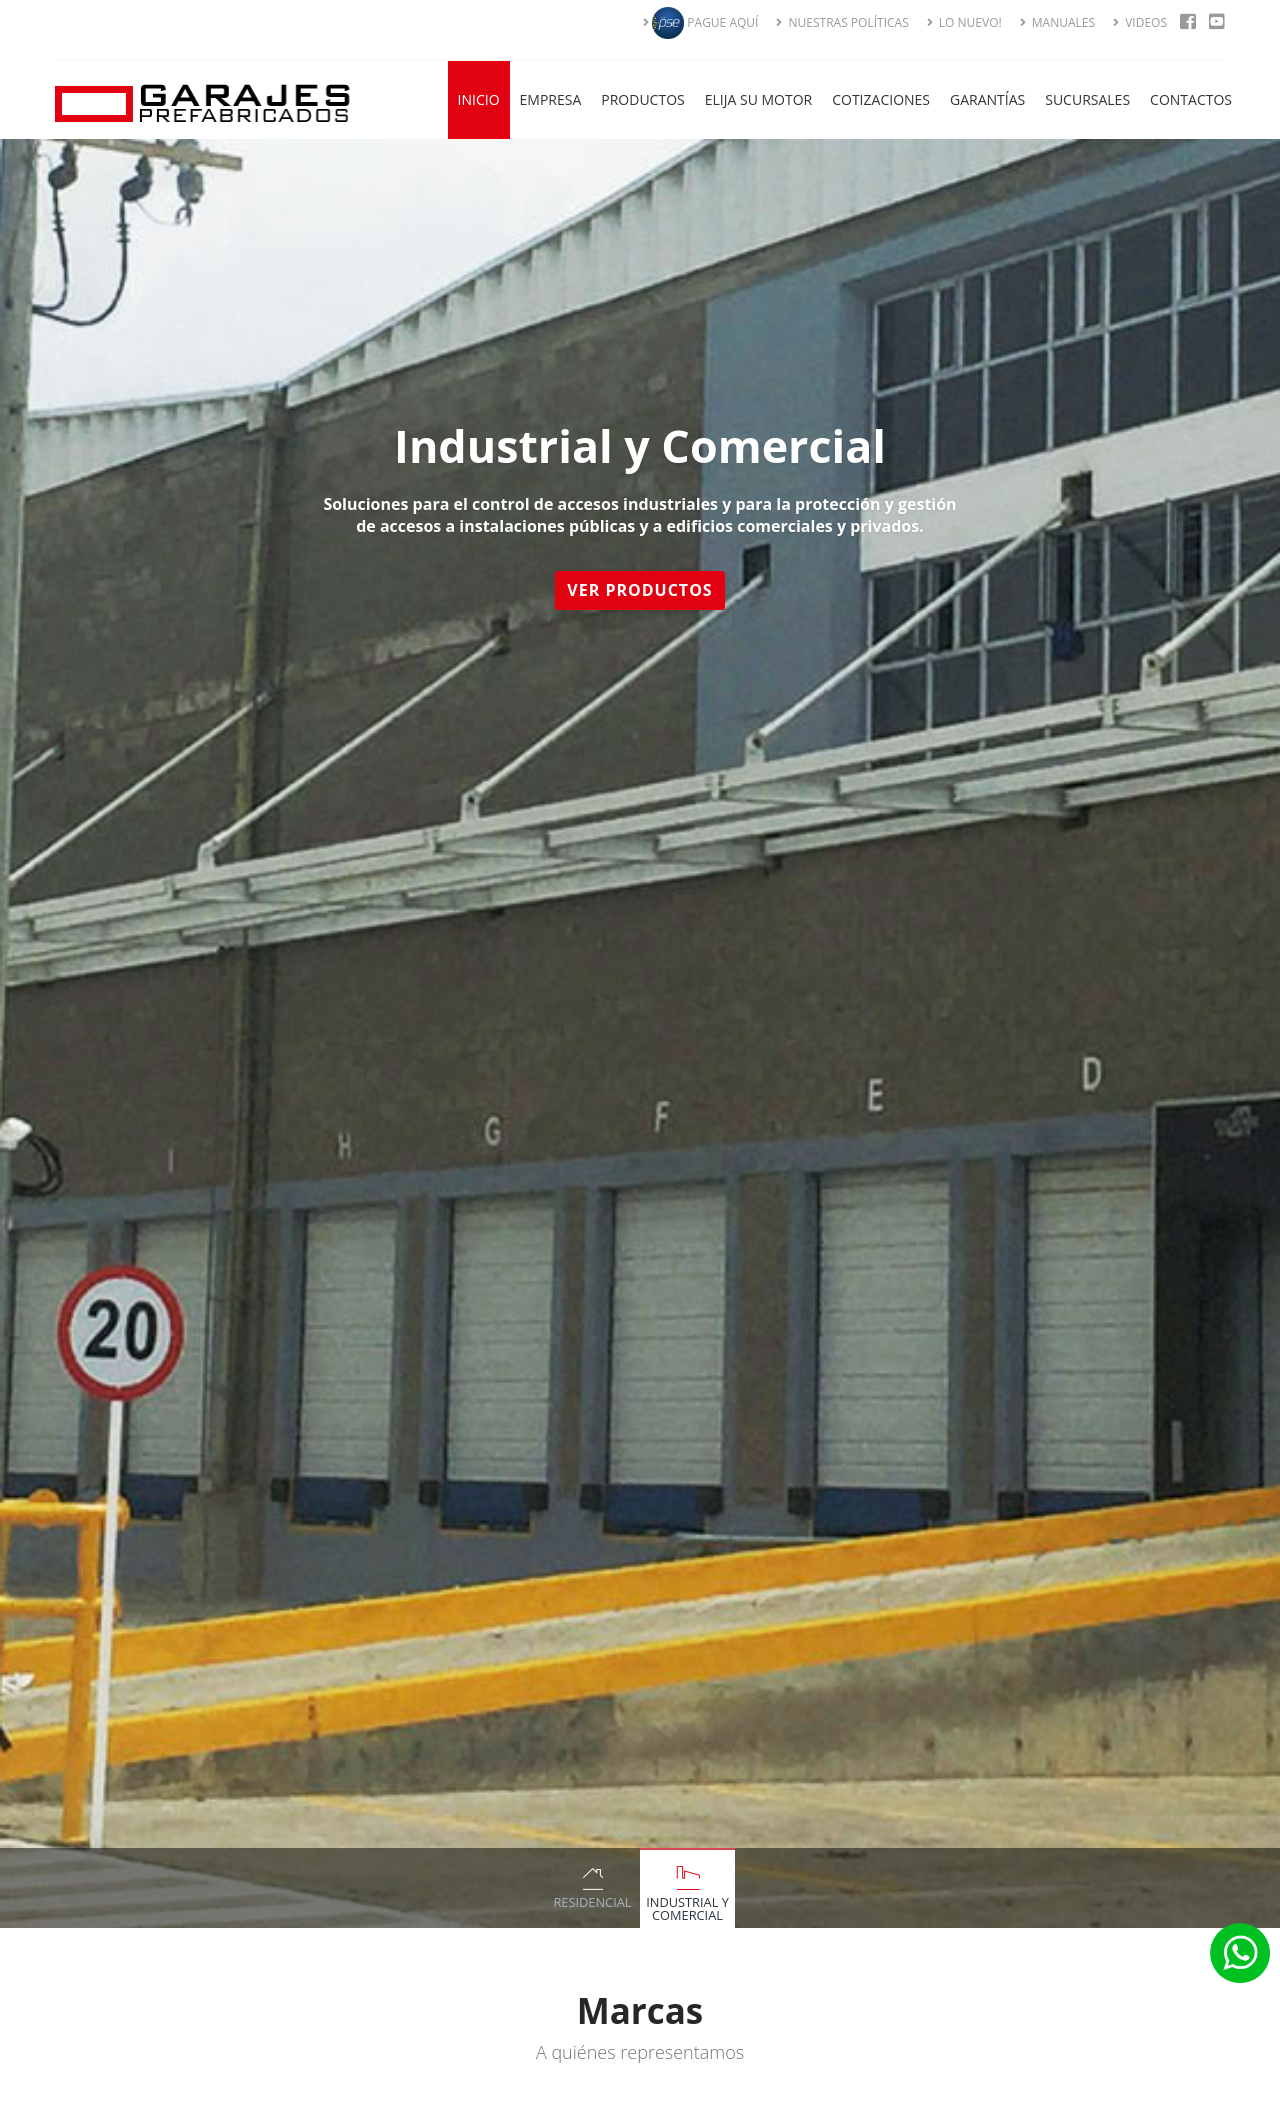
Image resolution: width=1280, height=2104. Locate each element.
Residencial (592, 1902)
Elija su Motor (759, 99)
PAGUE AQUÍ (700, 22)
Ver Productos (642, 590)
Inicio (479, 99)
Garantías (987, 99)
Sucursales (1087, 99)
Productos (642, 99)
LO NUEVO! (964, 22)
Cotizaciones (881, 99)
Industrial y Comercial (687, 1908)
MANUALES (1057, 22)
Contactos (1191, 99)
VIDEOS (1140, 22)
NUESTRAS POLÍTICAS (842, 22)
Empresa (551, 99)
